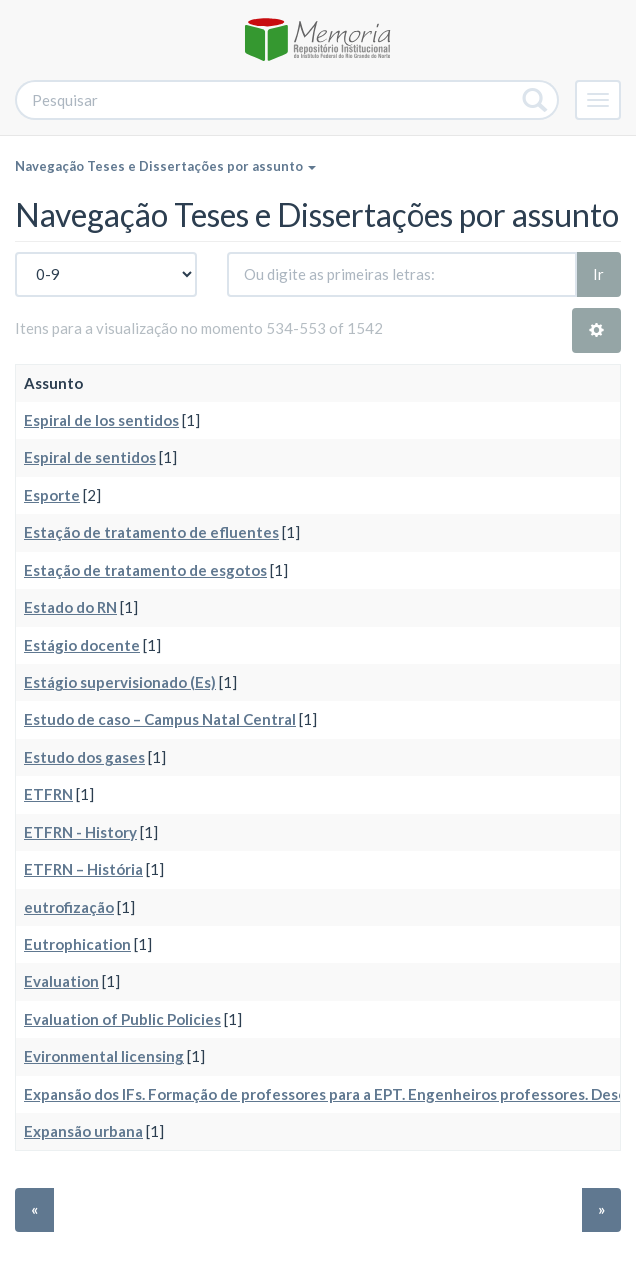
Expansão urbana (83, 1131)
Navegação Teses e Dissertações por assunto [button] (165, 166)
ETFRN (48, 794)
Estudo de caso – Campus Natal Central (160, 719)
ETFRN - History (80, 832)
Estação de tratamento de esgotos (145, 570)
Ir (598, 274)
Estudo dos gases (84, 757)
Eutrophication (77, 944)
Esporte (52, 495)
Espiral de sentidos (90, 457)
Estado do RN (70, 607)
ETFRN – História (83, 869)
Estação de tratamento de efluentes (151, 532)
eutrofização (69, 907)
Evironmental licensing (104, 1056)
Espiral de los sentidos (101, 420)
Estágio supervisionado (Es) (120, 682)
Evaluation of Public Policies (122, 1019)
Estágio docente (82, 645)
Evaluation (61, 981)
